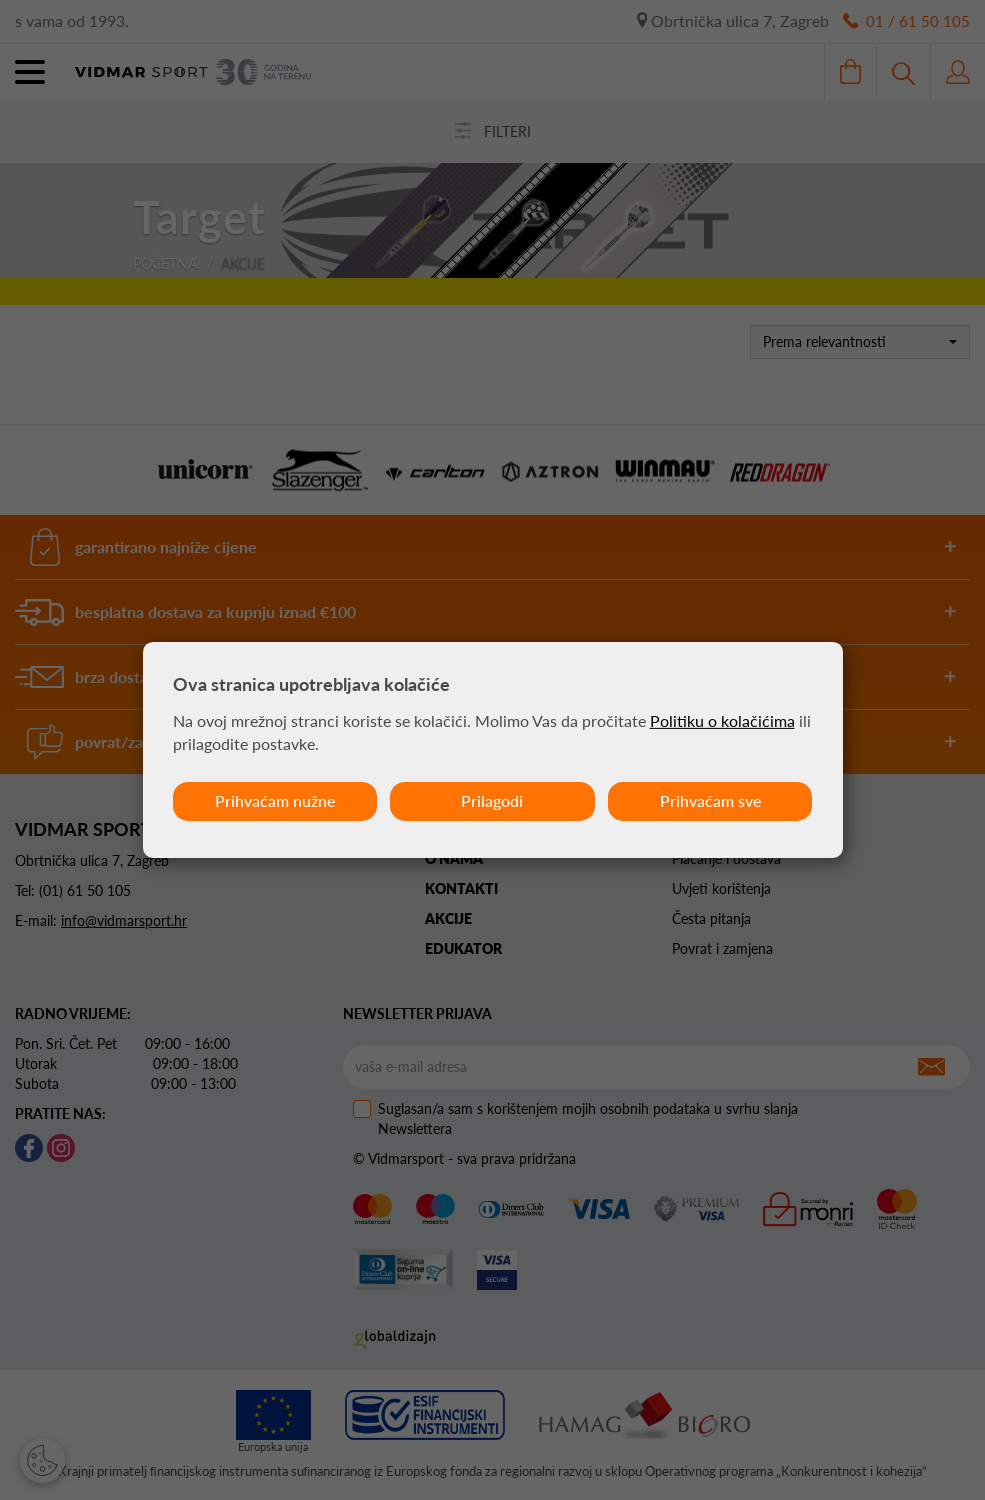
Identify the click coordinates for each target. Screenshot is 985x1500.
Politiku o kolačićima (722, 720)
